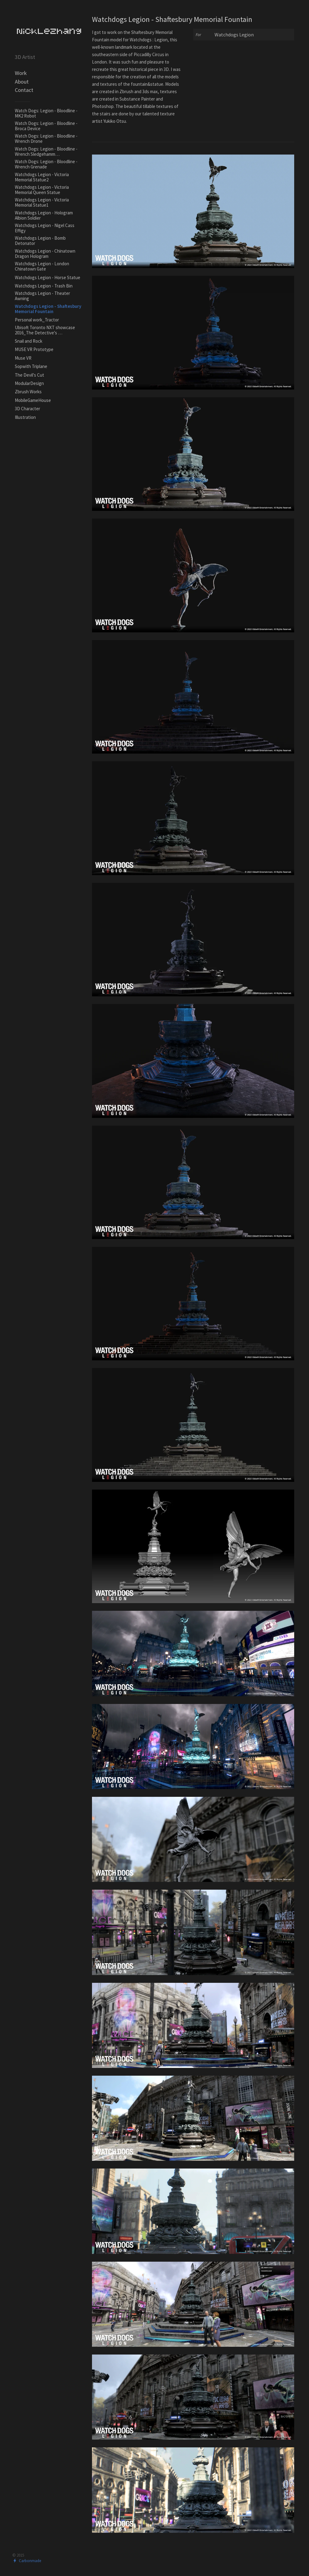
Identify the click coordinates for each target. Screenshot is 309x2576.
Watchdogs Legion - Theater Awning (42, 296)
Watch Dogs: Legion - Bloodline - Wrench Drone (46, 138)
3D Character (27, 408)
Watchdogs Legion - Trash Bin (44, 285)
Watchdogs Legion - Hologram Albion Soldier (44, 215)
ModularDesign (29, 383)
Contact (24, 90)
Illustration (25, 417)
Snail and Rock (28, 341)
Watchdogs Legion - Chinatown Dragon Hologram (45, 253)
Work (21, 73)
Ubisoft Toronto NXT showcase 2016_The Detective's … (45, 330)
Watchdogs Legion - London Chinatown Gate (42, 266)
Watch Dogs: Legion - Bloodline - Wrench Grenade (46, 164)
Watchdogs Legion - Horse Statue (47, 277)
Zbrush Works (28, 391)
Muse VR (23, 358)
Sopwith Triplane (31, 366)
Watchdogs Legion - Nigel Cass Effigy (44, 228)
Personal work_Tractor (37, 319)
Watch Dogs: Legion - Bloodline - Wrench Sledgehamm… (46, 151)
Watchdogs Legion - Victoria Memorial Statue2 (42, 177)
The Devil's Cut (29, 375)
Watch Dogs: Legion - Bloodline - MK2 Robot (46, 113)
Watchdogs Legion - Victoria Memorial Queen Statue (42, 189)
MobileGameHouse (33, 400)
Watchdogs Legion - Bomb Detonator (40, 240)
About (22, 81)
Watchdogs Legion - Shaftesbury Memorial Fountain (48, 309)
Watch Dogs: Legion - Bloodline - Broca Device (46, 126)
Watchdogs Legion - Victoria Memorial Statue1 (42, 202)
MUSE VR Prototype (34, 349)
